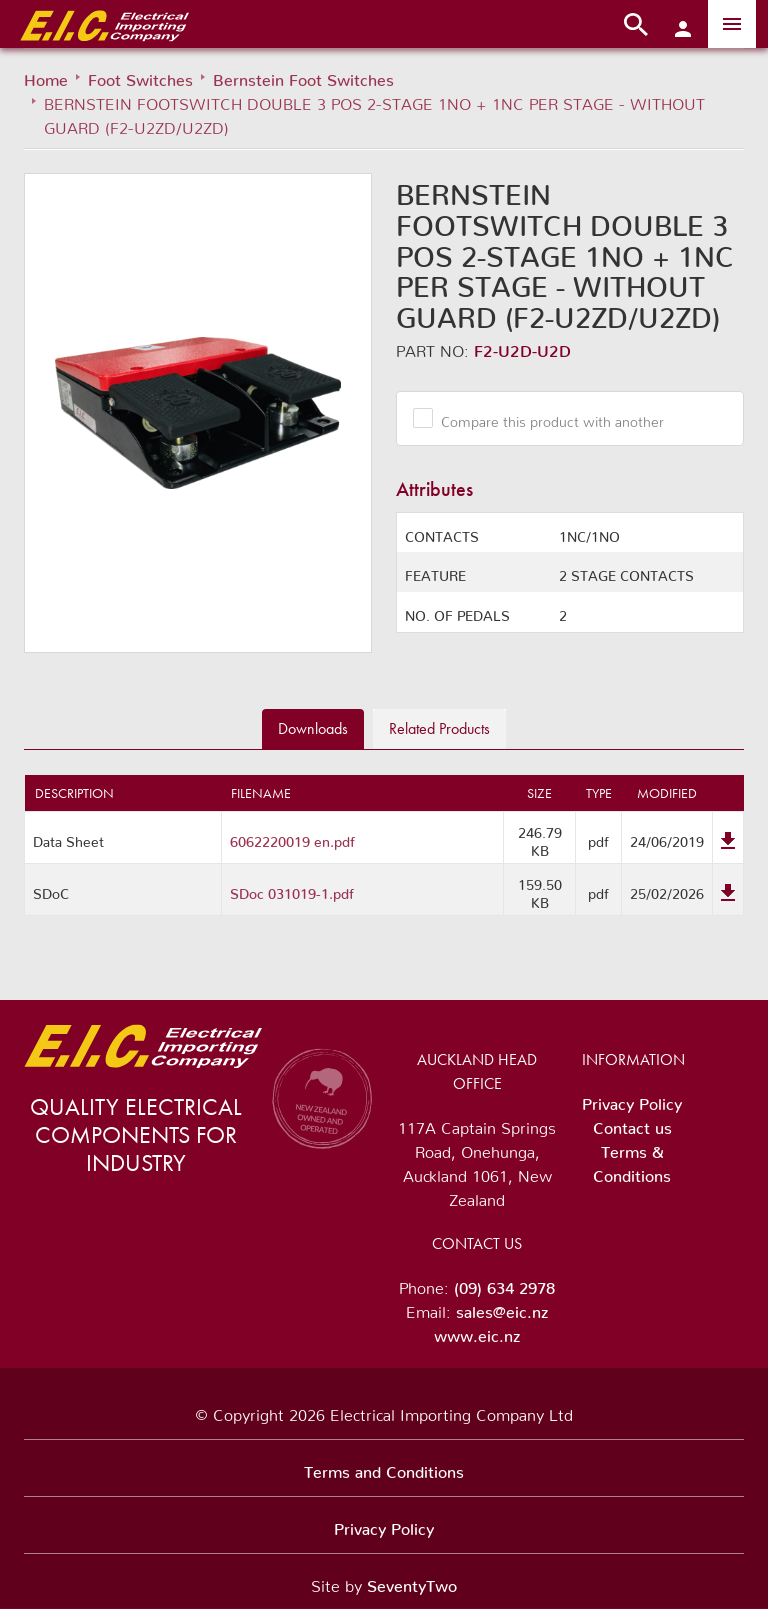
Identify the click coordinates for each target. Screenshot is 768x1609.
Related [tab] (439, 728)
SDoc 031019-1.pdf (292, 890)
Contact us (632, 1124)
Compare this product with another (545, 418)
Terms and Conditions (384, 1468)
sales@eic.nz (502, 1308)
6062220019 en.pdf (292, 838)
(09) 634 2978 (504, 1284)
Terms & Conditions (632, 1160)
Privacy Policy (632, 1100)
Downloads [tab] (313, 728)
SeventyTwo (412, 1582)
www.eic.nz (477, 1332)
